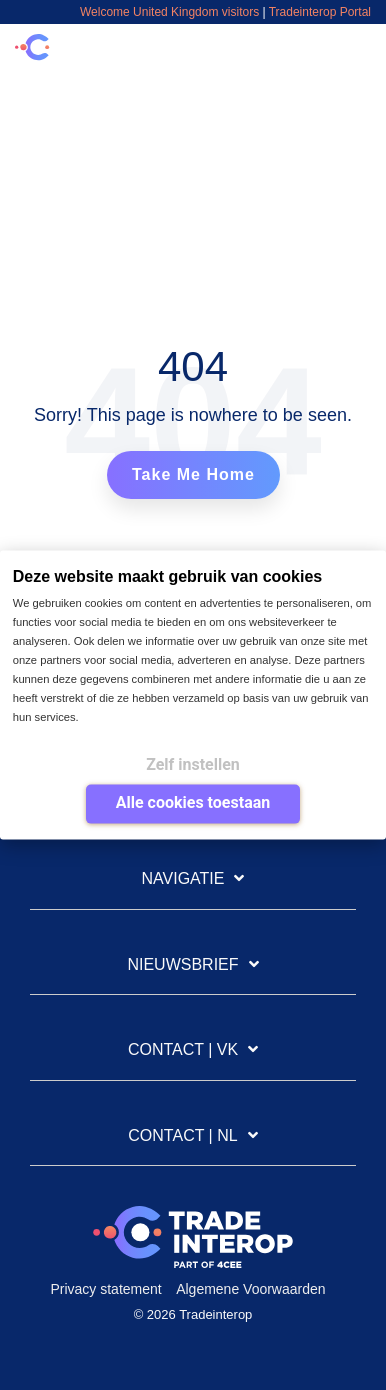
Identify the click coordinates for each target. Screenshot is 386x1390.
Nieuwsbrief (182, 964)
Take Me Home (193, 474)
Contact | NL (182, 1135)
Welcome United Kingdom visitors (169, 12)
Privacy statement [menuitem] (105, 1289)
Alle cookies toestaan (193, 802)
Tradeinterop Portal (320, 12)
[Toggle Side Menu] (358, 43)
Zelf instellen (193, 764)
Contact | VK (183, 1049)
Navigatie (183, 878)
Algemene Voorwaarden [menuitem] (250, 1289)
